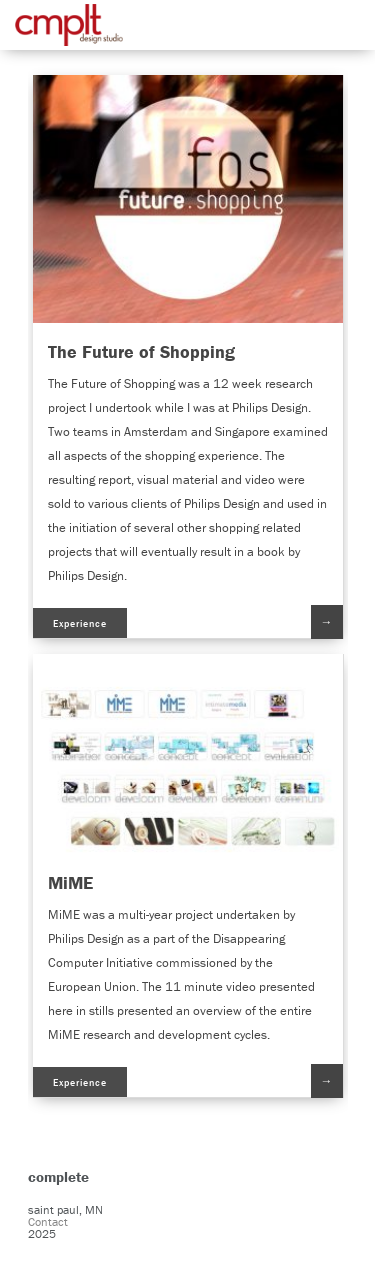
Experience (80, 623)
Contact (48, 1221)
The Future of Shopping (141, 351)
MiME (70, 882)
